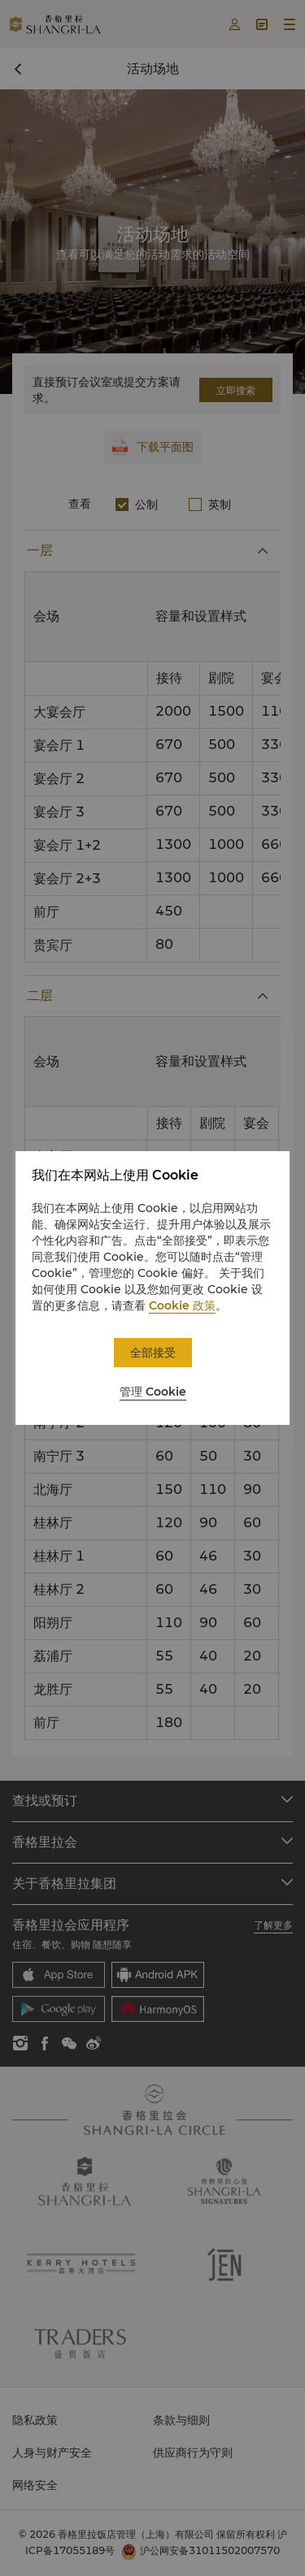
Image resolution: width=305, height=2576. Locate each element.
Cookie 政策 (182, 1305)
